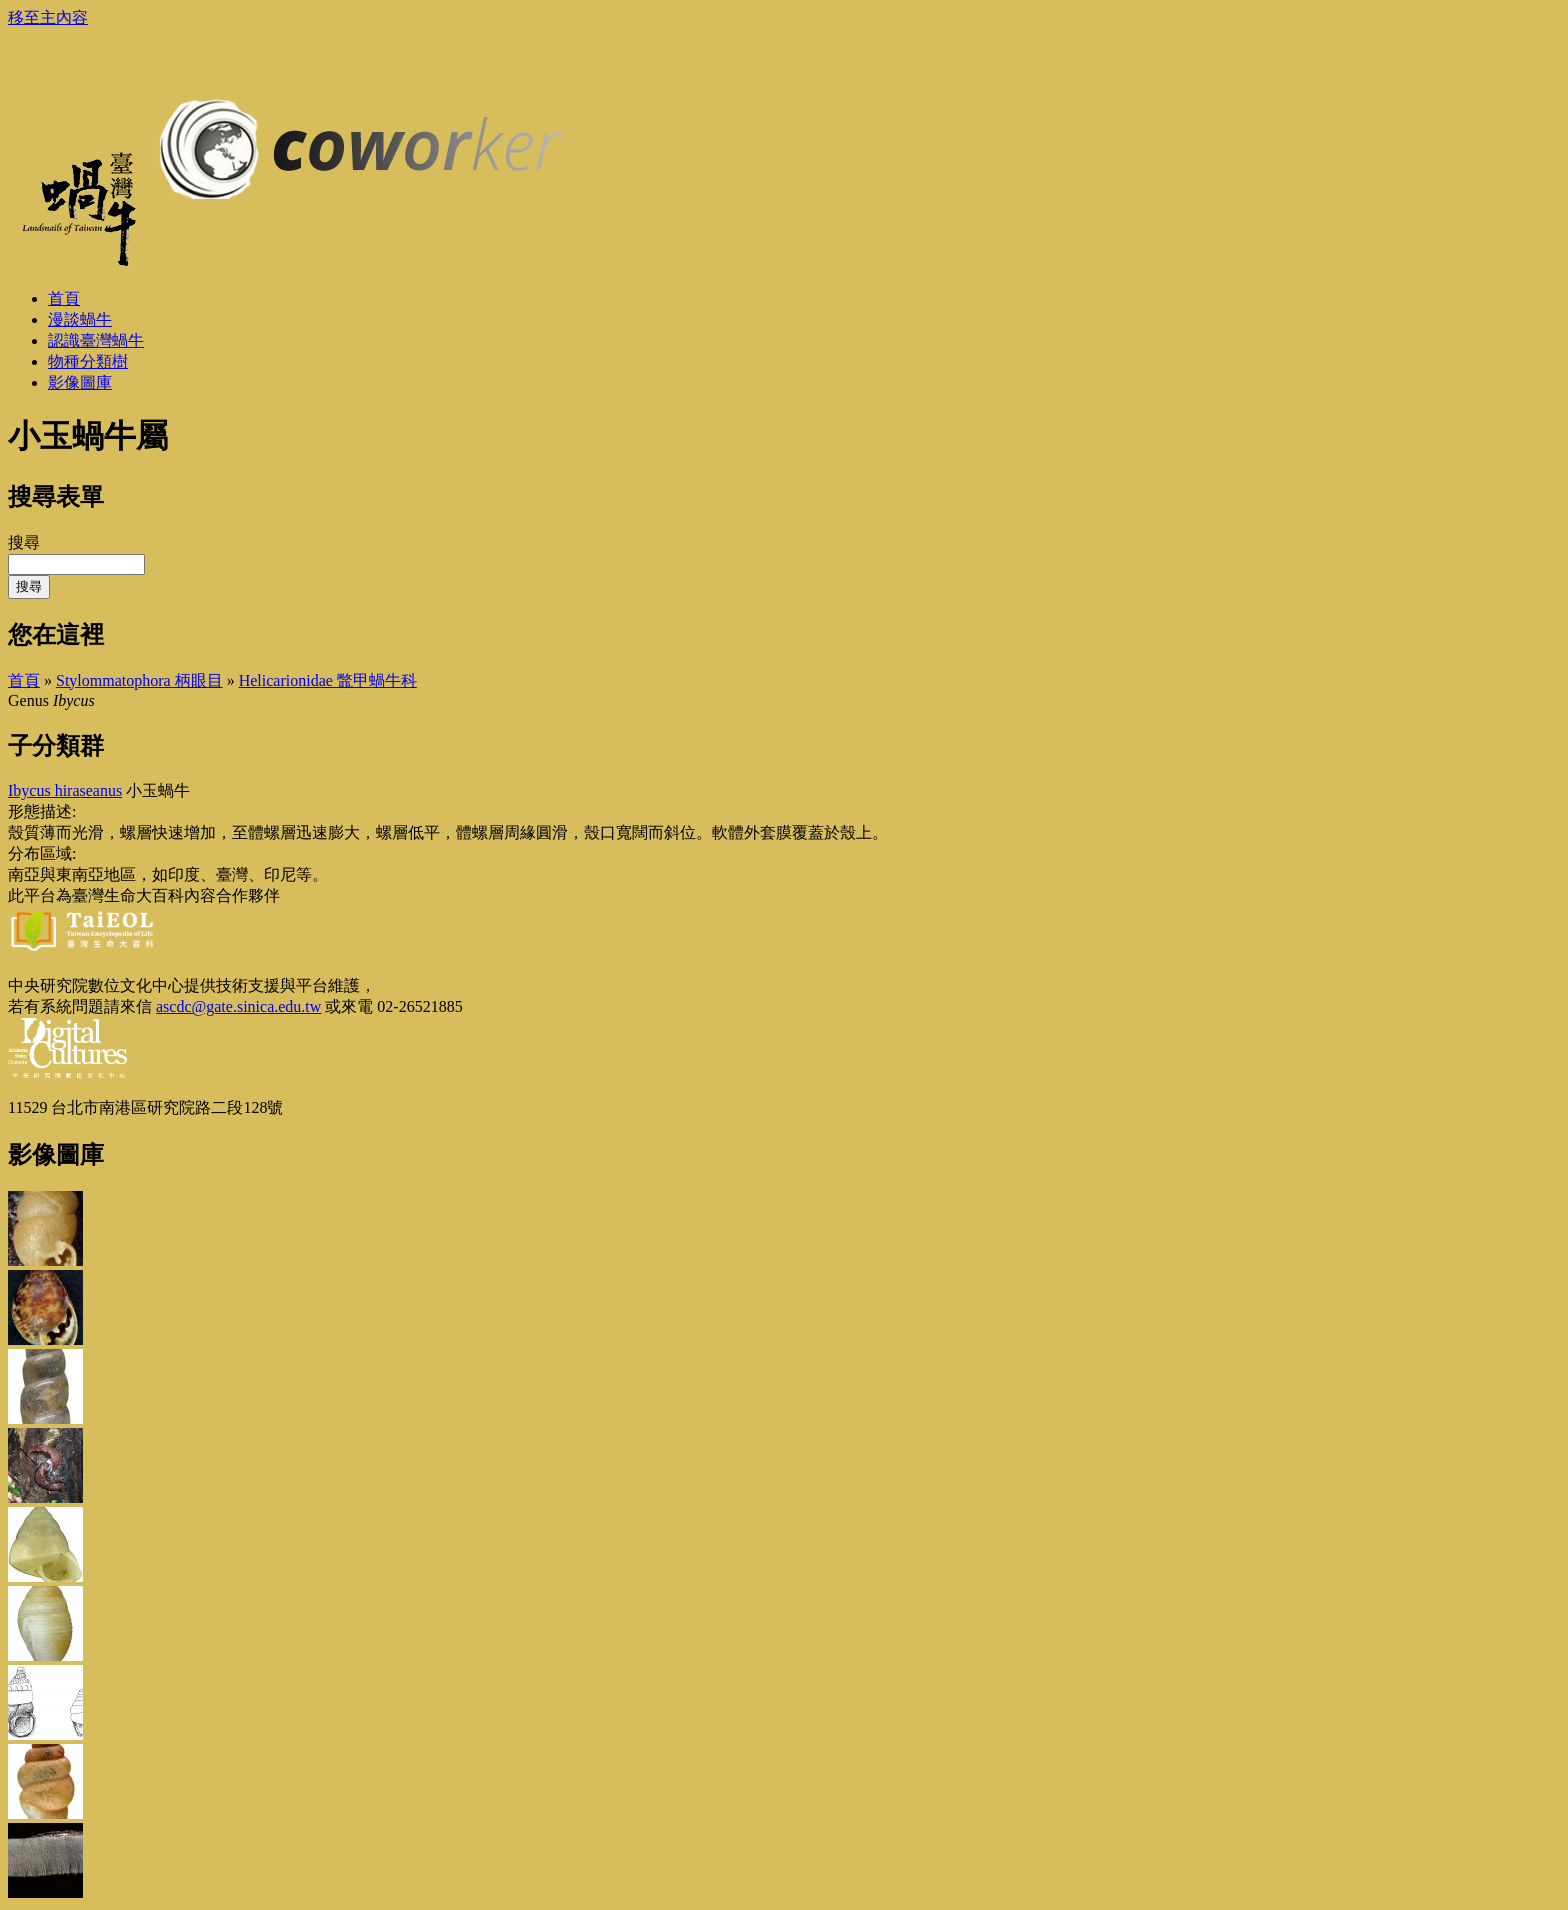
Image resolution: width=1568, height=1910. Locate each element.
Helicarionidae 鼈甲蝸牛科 (328, 680)
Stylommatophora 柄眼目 (139, 680)
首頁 (24, 680)
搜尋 (24, 542)
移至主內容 (48, 17)
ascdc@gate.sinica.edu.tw (238, 1006)
